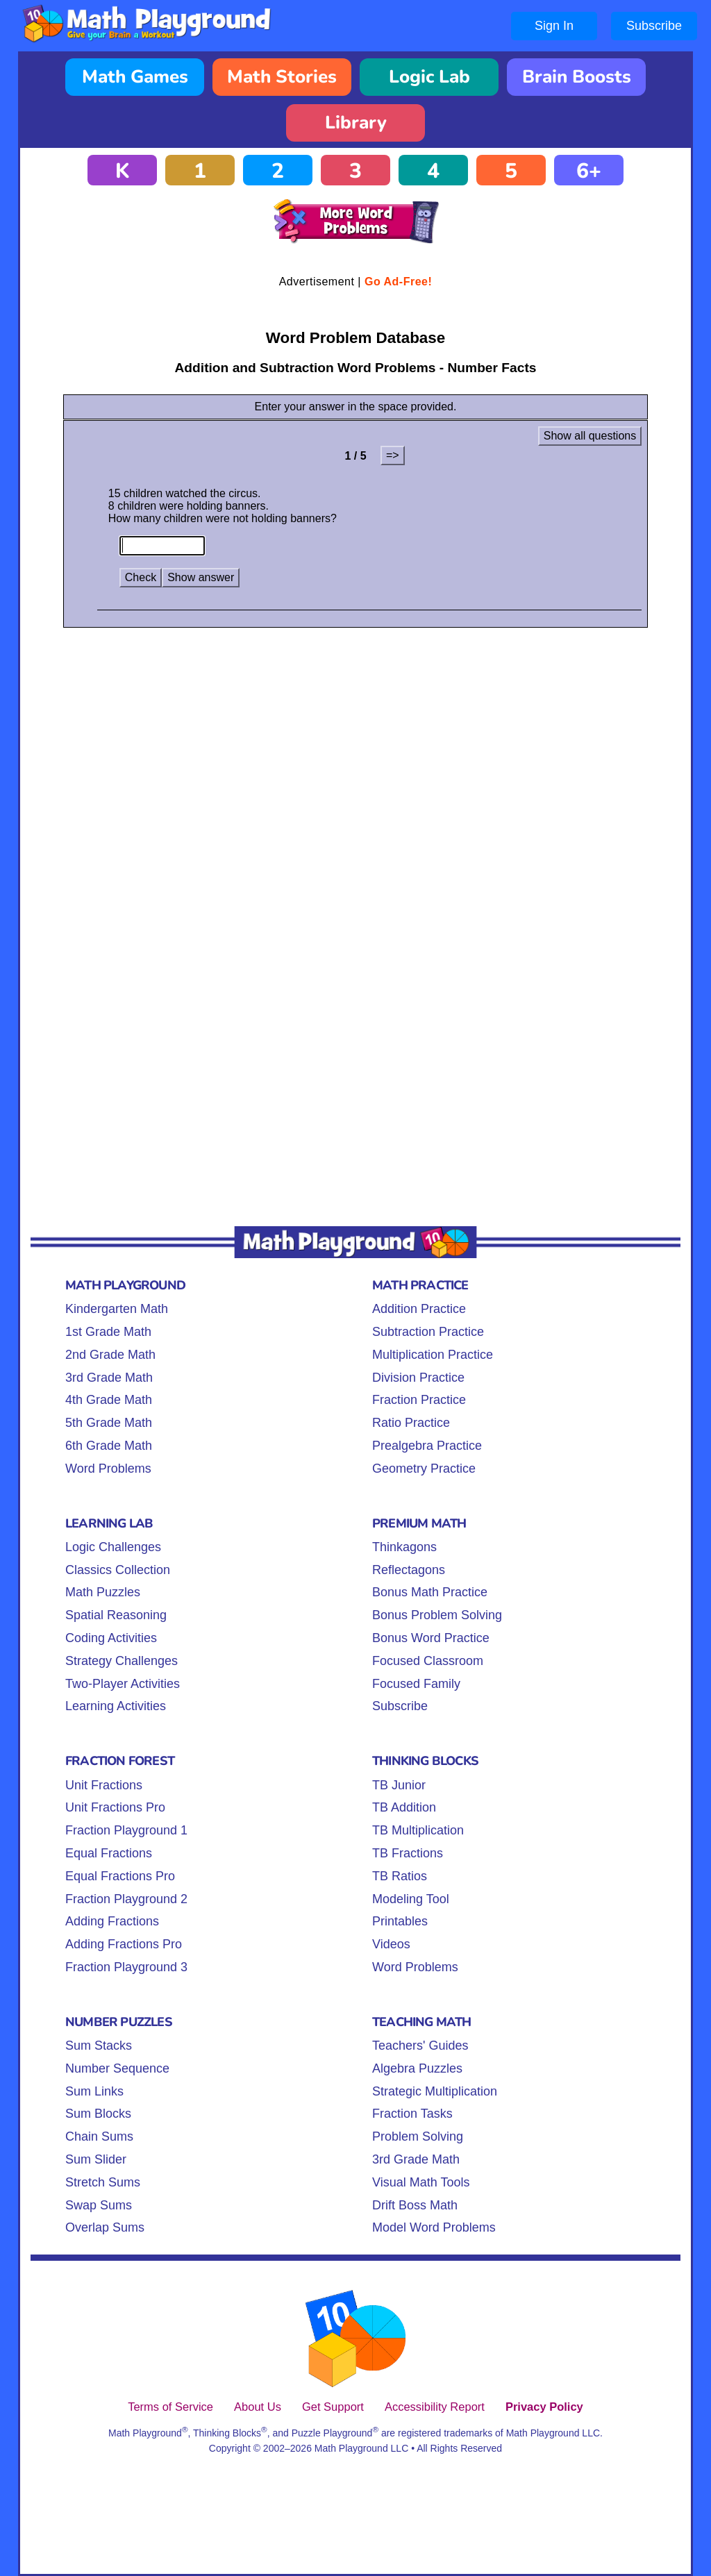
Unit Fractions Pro (115, 1807)
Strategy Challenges (121, 1661)
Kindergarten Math (116, 1309)
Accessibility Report (435, 2406)
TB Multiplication (418, 1830)
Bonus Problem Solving (437, 1615)
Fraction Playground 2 (126, 1899)
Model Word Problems (434, 2227)
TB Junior (399, 1785)
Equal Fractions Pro (120, 1876)
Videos (391, 1944)
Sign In (554, 26)
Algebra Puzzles (417, 2068)
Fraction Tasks (412, 2114)
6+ (588, 171)
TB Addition (404, 1807)
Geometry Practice (424, 1468)
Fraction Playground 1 (126, 1830)
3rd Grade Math (109, 1378)
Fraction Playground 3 (126, 1967)
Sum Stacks (98, 2045)
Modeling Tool (410, 1899)
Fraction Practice (419, 1400)
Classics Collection (117, 1570)
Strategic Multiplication (434, 2091)
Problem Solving (417, 2136)
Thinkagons (404, 1547)
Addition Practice (419, 1309)
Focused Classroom (427, 1661)
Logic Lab (429, 77)
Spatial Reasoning (116, 1615)
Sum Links (94, 2091)
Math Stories (282, 77)
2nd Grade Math (110, 1355)
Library (356, 122)
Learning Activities (115, 1706)
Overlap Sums (104, 2227)
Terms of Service (170, 2406)
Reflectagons (408, 1570)
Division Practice (418, 1378)
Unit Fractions (103, 1785)
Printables (400, 1921)
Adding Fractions (112, 1921)
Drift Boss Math (415, 2205)
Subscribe (654, 26)
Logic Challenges (113, 1547)
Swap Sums (98, 2205)
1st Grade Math (108, 1332)
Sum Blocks (98, 2114)
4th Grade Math (108, 1400)
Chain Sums (99, 2136)
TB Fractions (407, 1853)
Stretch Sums (102, 2182)
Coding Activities (111, 1638)
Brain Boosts (576, 77)
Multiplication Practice (432, 1355)
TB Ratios (399, 1876)
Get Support (333, 2406)
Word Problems (108, 1468)
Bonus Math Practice (429, 1592)
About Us (257, 2406)
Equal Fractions (108, 1853)
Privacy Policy (544, 2406)
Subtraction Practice (428, 1332)
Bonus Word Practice (431, 1638)
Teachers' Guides (420, 2045)
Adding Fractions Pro (123, 1944)
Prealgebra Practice (427, 1446)
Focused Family (416, 1684)
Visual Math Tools (420, 2182)
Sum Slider (95, 2159)
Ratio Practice (411, 1423)
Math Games (135, 77)
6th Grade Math (108, 1446)
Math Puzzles (102, 1592)
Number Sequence (117, 2068)
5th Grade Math (108, 1423)
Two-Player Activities (122, 1684)
